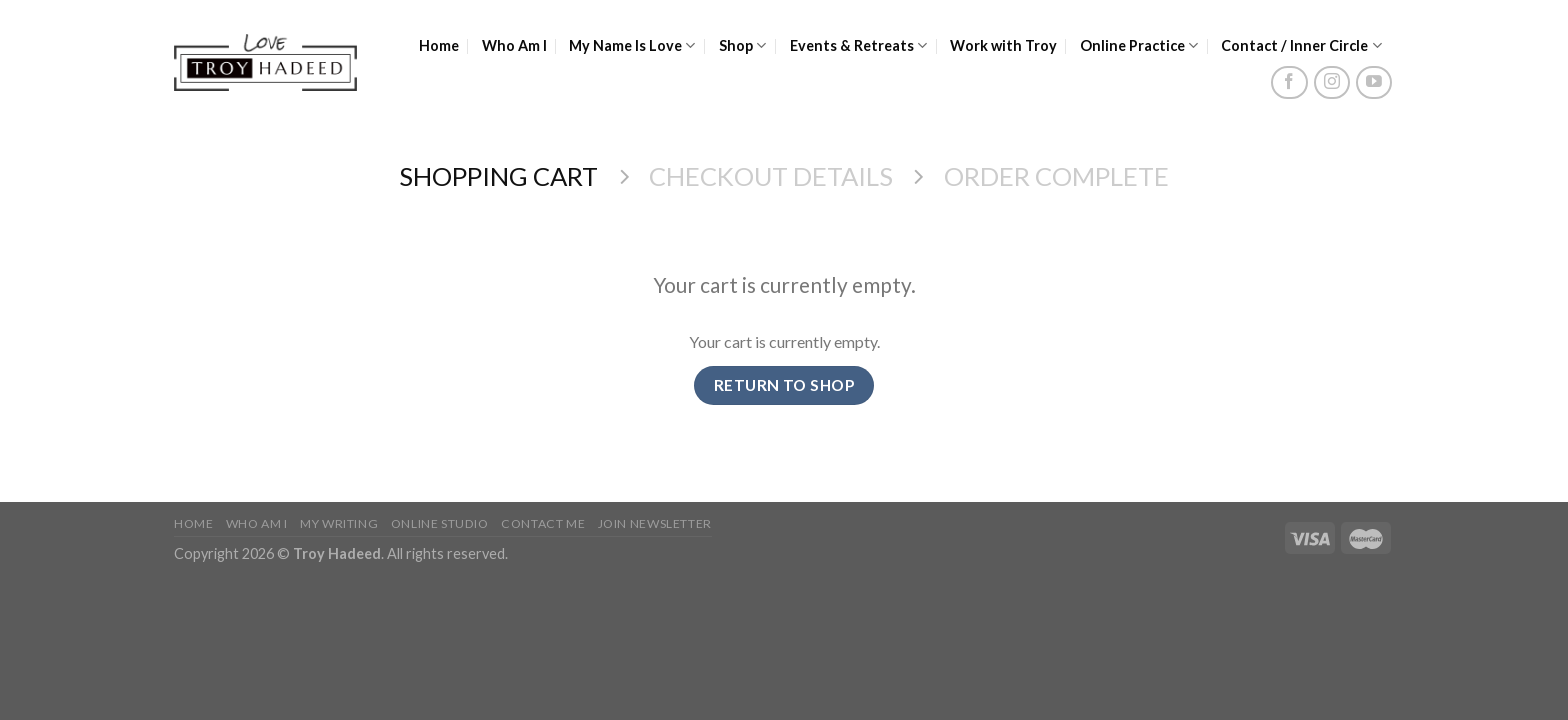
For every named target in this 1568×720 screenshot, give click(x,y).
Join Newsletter (655, 523)
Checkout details (771, 176)
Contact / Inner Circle (1301, 45)
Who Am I (514, 45)
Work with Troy (1003, 45)
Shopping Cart (498, 176)
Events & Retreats (859, 45)
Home (439, 45)
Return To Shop (784, 385)
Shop (743, 45)
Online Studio (440, 523)
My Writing (339, 523)
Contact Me (543, 523)
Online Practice (1139, 45)
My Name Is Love (632, 45)
